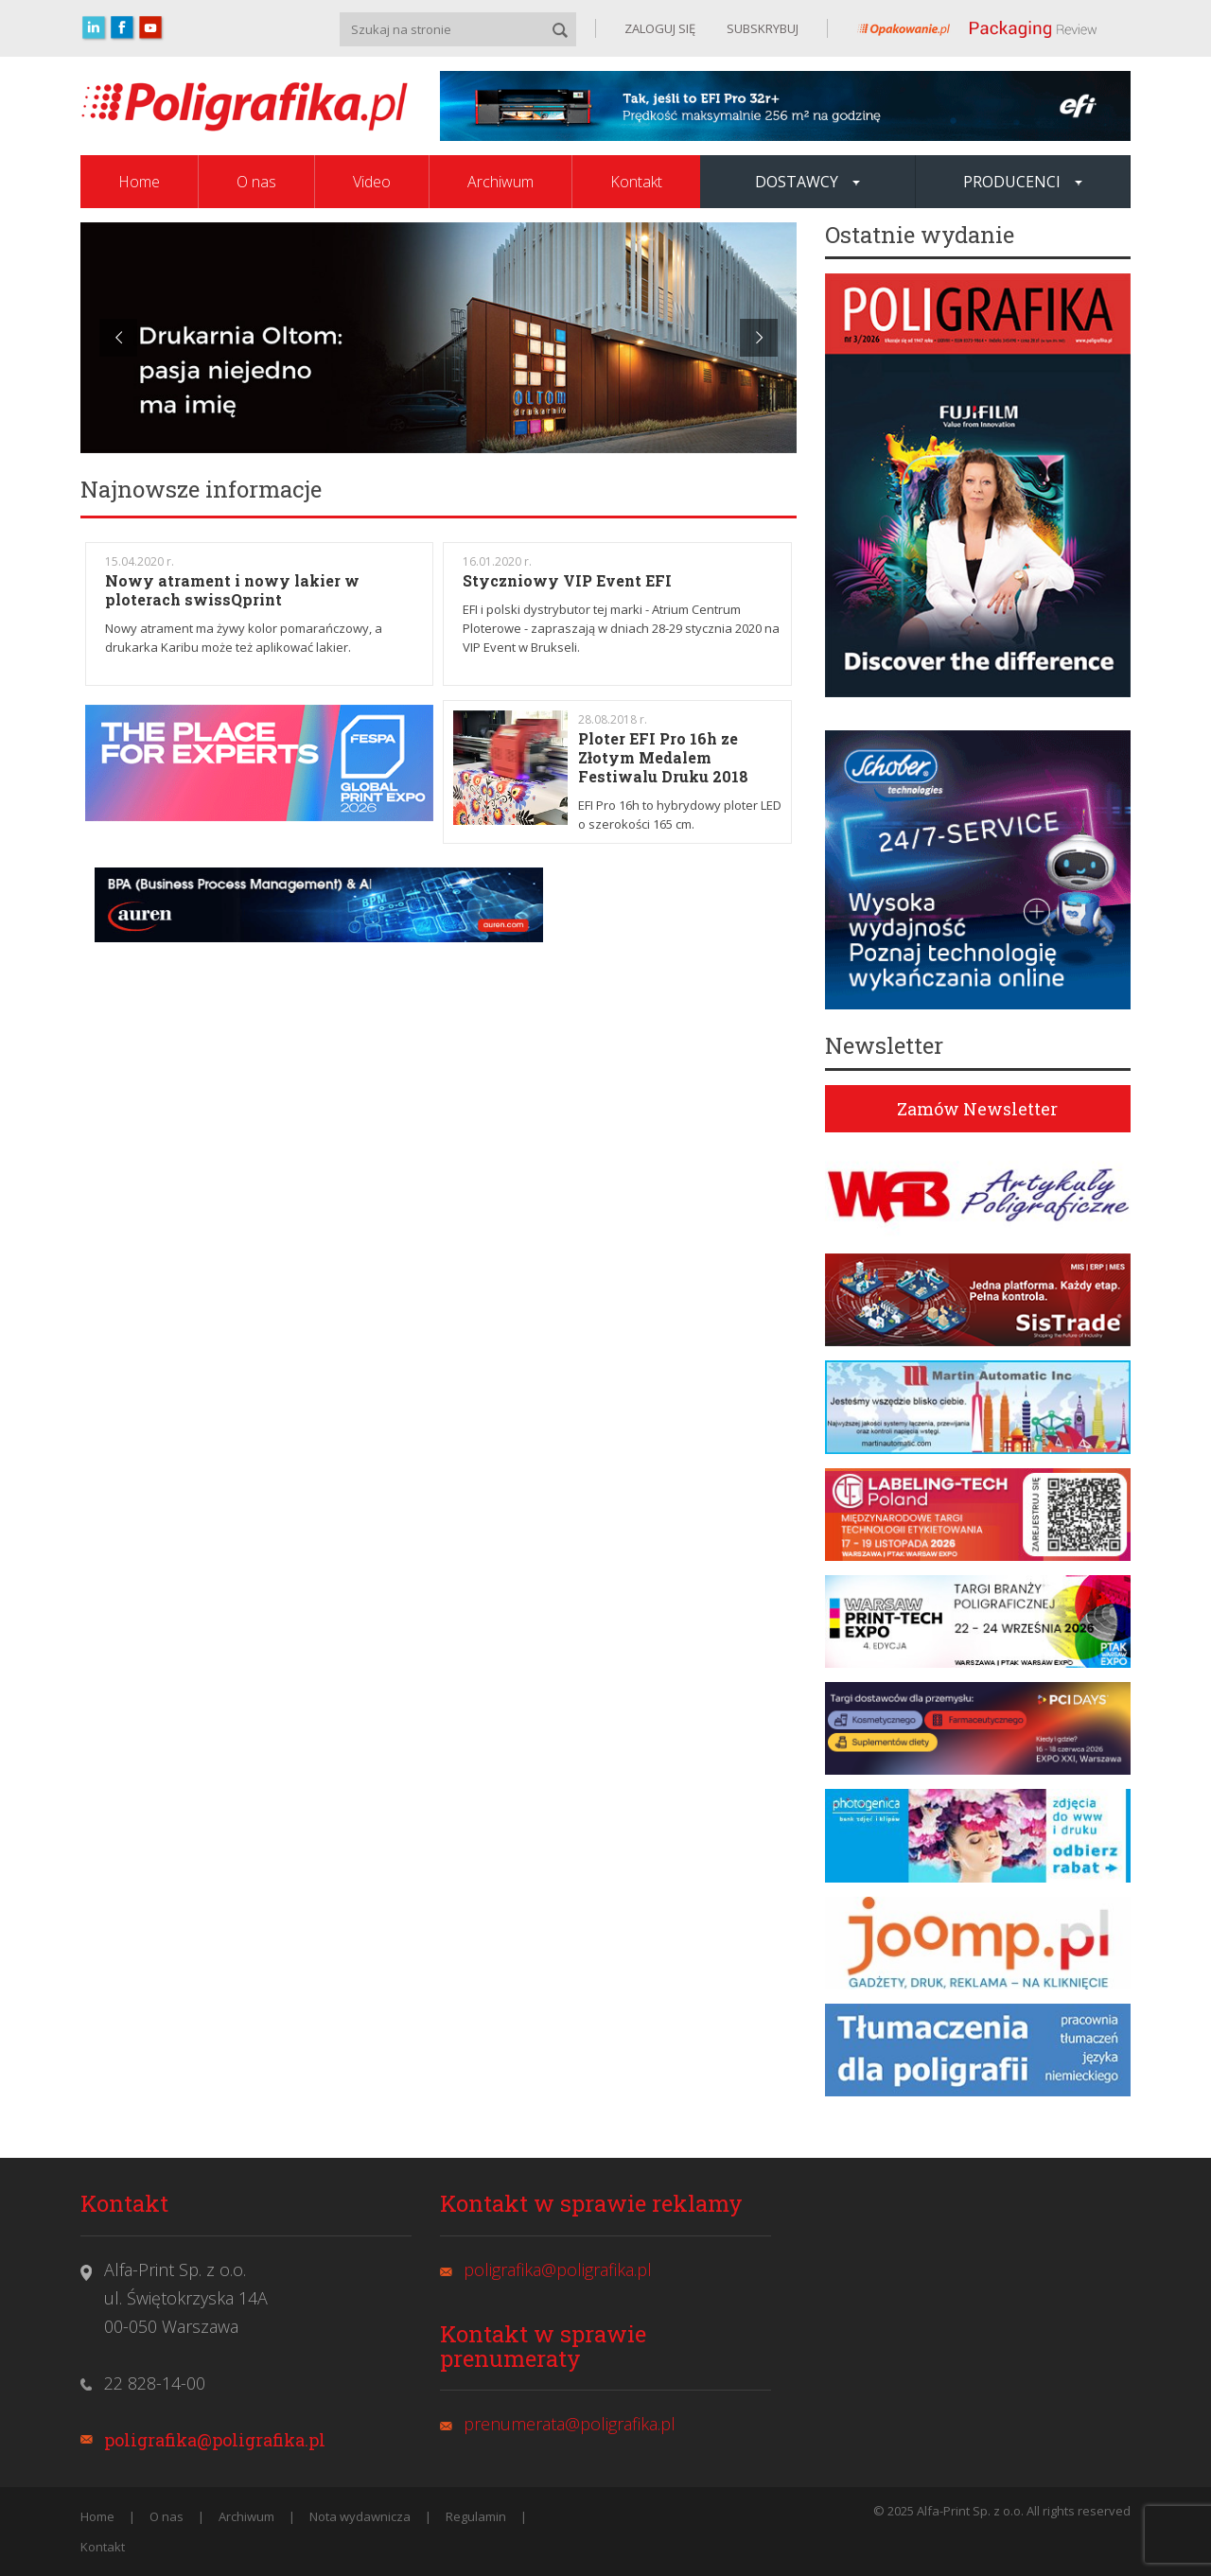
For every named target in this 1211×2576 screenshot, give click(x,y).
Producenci (1022, 181)
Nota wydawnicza (360, 2516)
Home (139, 181)
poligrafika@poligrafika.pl (214, 2439)
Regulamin (476, 2516)
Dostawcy (807, 181)
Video (372, 181)
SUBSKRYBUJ (761, 28)
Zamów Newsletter (977, 1108)
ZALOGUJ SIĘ (659, 28)
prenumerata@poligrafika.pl (570, 2423)
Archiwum (500, 181)
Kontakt (636, 181)
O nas (256, 181)
